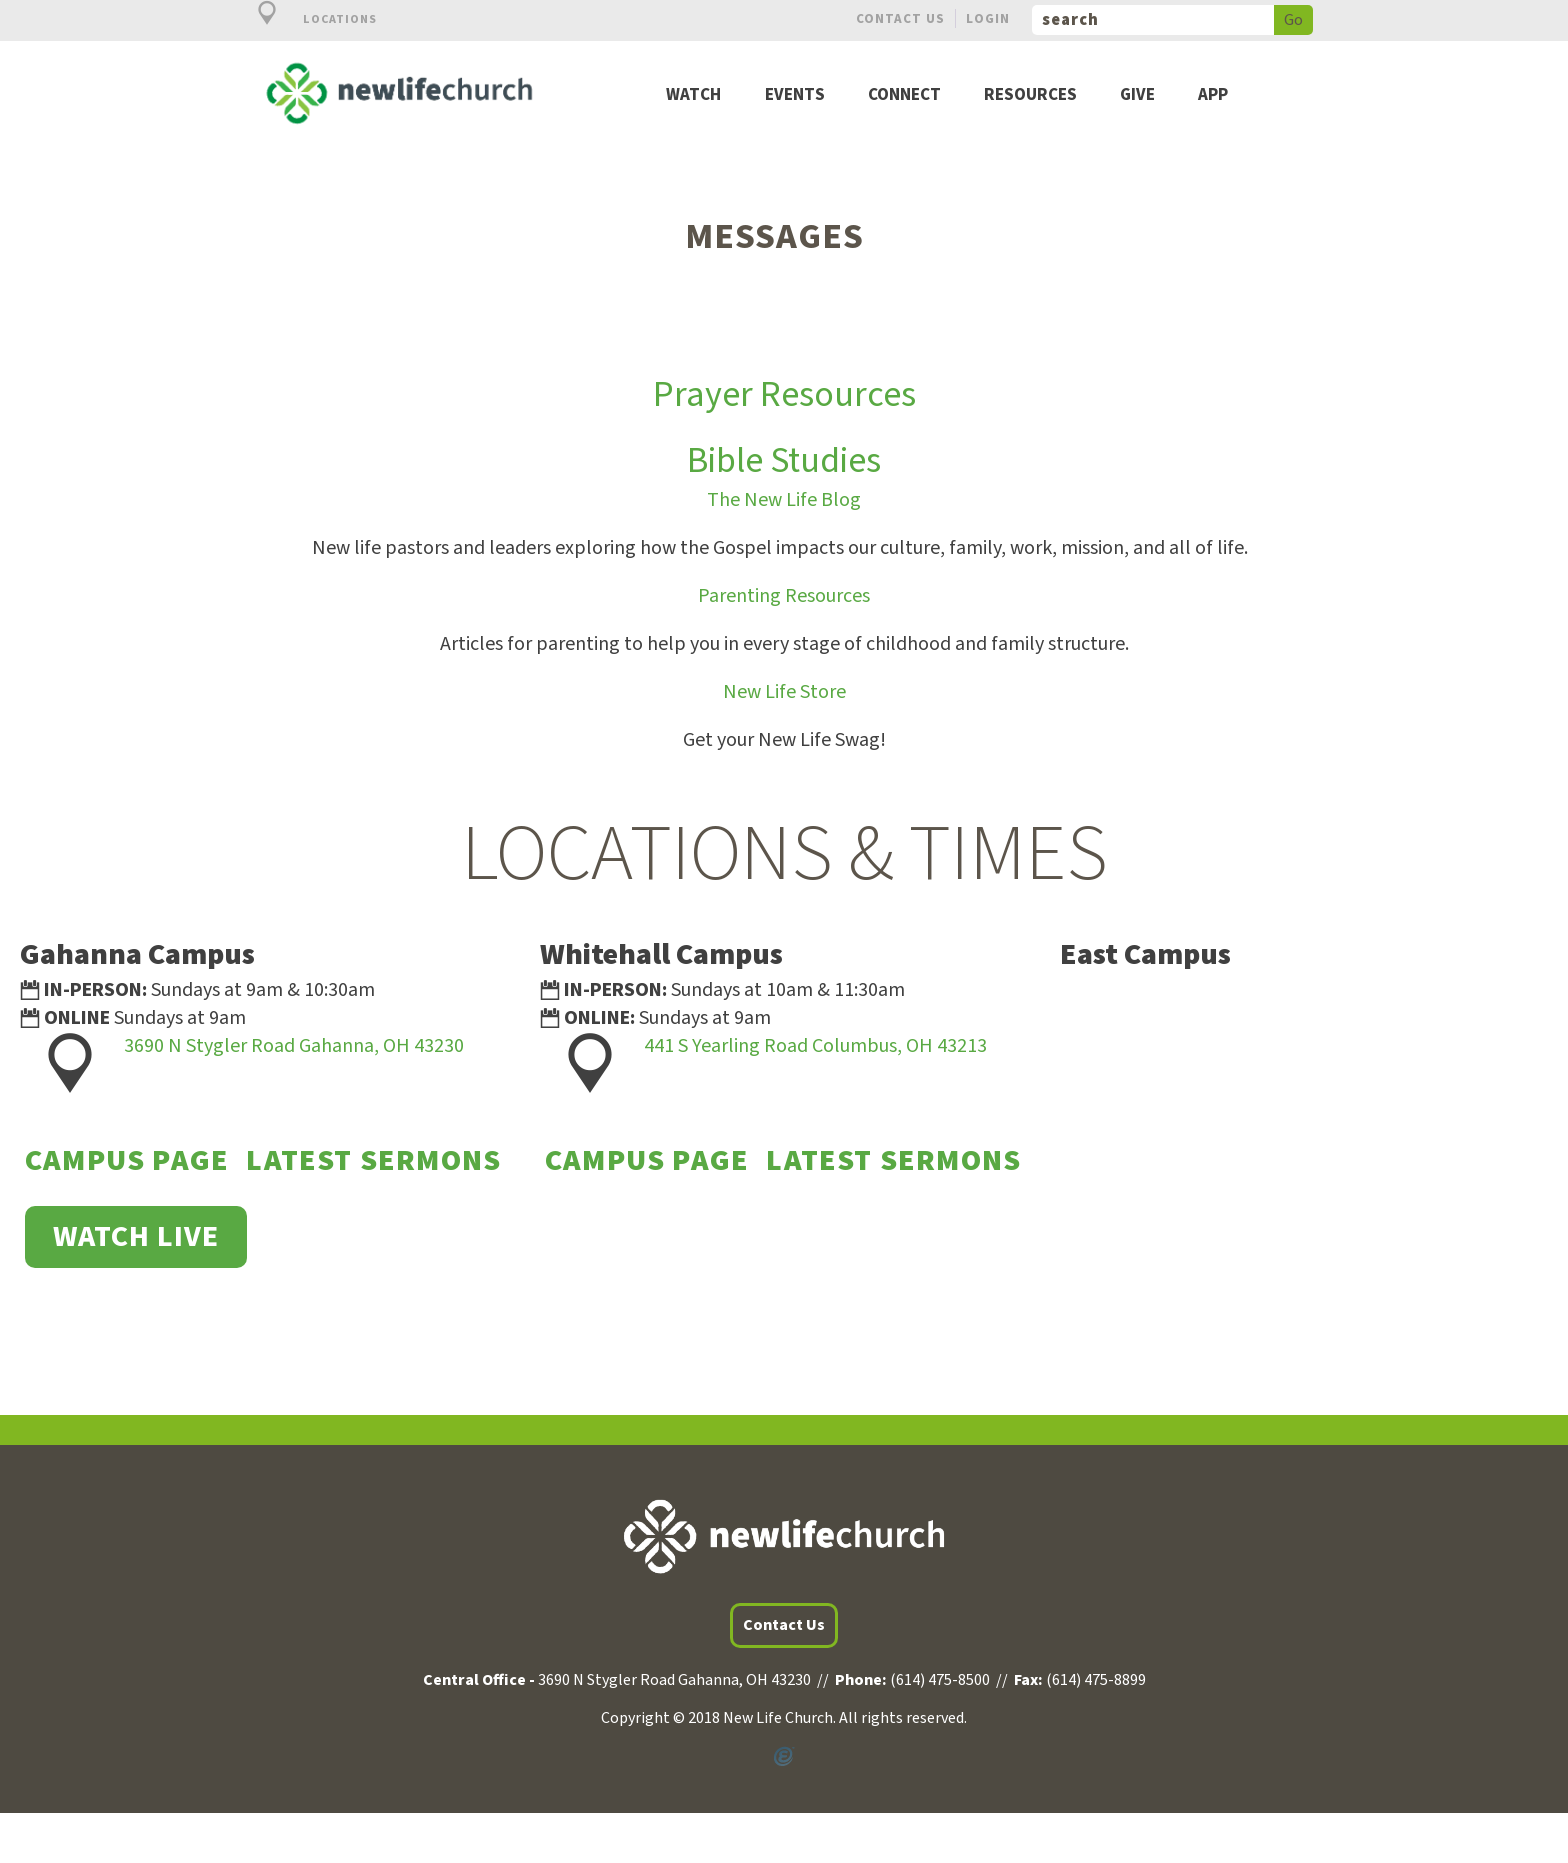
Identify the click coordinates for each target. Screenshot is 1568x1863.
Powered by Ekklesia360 (784, 1757)
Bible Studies (784, 460)
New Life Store (784, 692)
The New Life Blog (784, 500)
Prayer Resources (784, 394)
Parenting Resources (784, 596)
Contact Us (900, 18)
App (1213, 95)
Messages (774, 236)
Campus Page (127, 1160)
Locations (306, 19)
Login (988, 18)
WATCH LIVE (136, 1236)
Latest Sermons (373, 1160)
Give (1137, 95)
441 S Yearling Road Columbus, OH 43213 (815, 1046)
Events (795, 95)
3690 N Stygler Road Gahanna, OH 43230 (294, 1046)
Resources (1030, 95)
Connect (904, 95)
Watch (693, 95)
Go (1293, 20)
